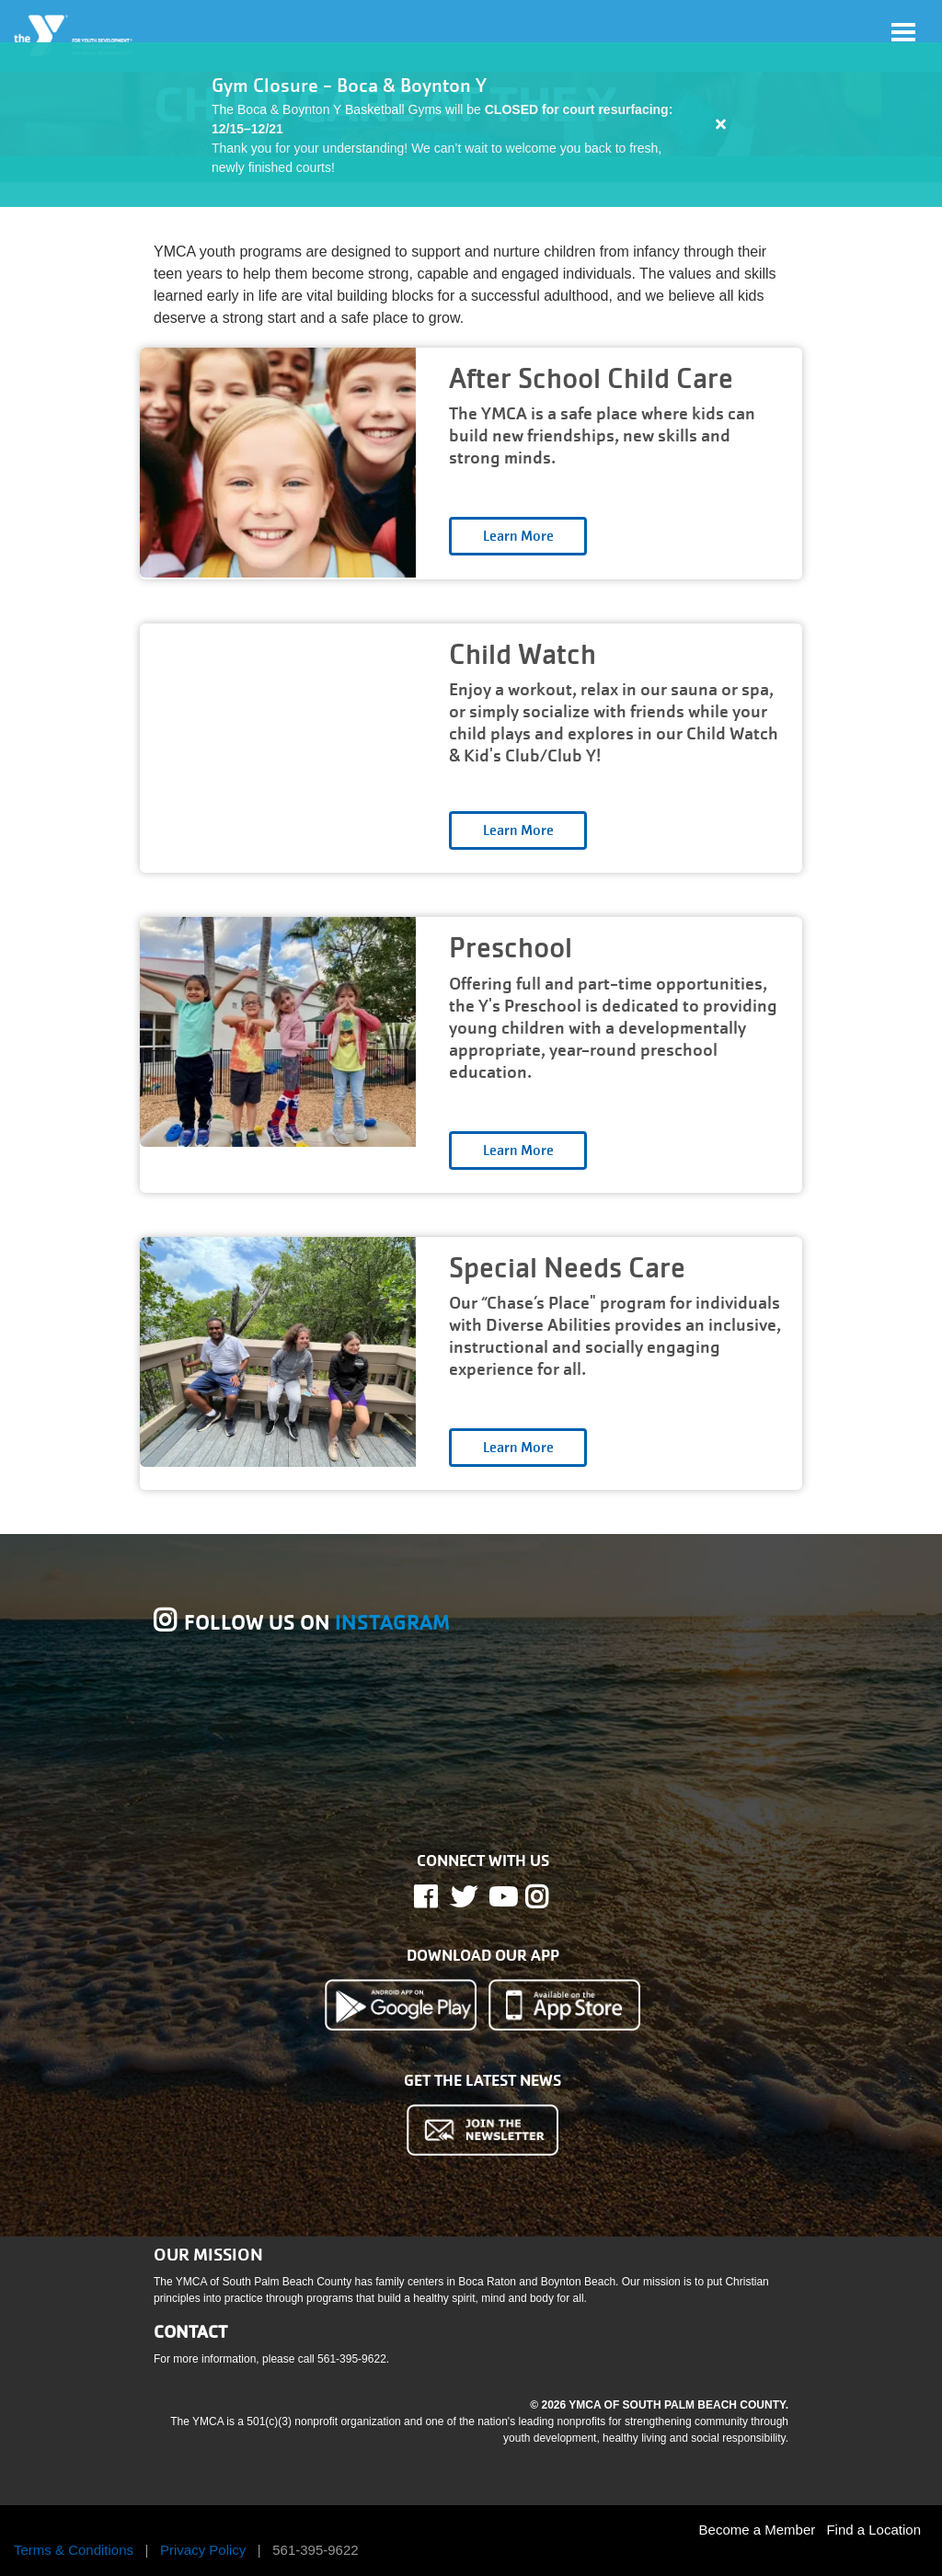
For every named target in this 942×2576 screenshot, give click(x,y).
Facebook (438, 1897)
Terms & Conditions (73, 2550)
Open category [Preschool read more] (518, 1150)
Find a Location (873, 2529)
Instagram (549, 1897)
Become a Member (757, 2529)
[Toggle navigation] (903, 32)
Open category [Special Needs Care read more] (518, 1447)
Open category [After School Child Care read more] (518, 536)
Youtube (501, 1897)
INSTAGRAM (392, 1622)
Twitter (464, 1897)
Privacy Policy (203, 2550)
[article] (471, 124)
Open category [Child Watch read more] (518, 830)
